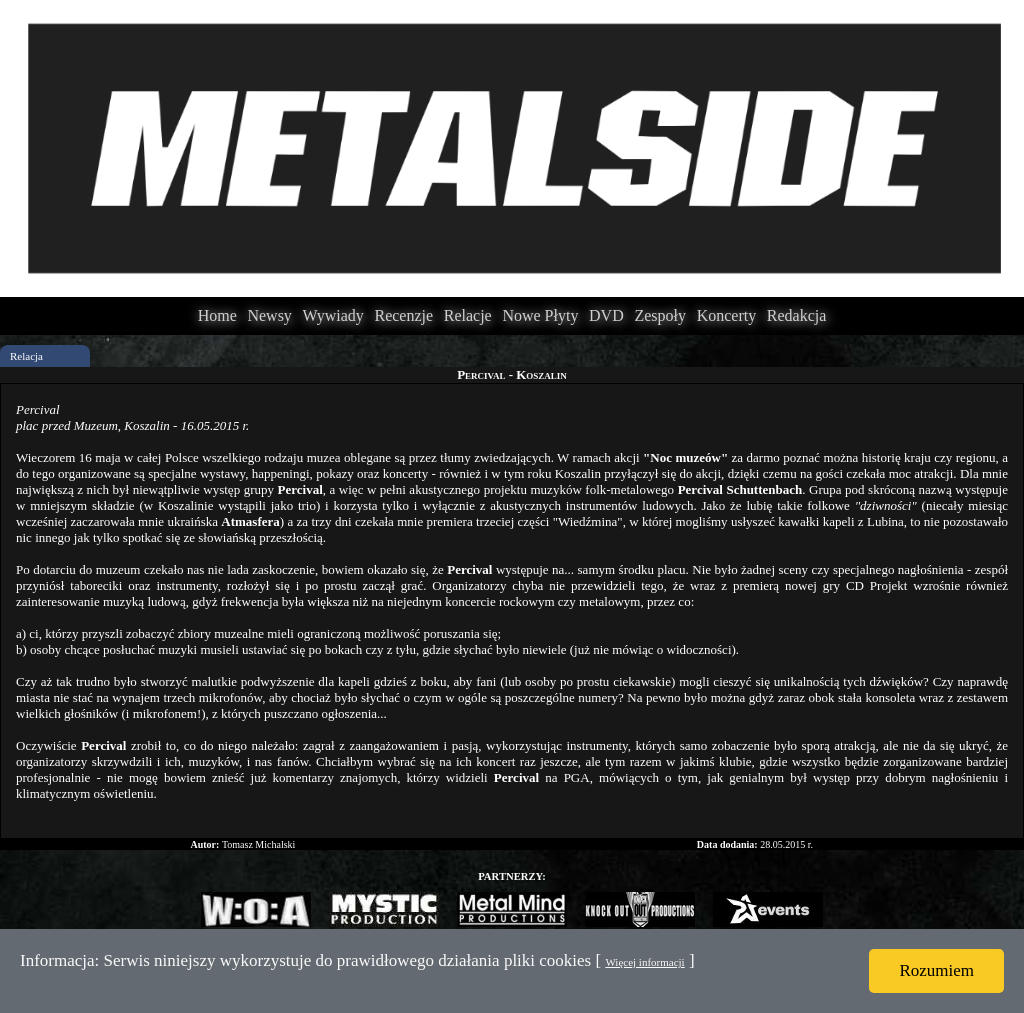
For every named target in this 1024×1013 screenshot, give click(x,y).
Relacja (26, 356)
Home (217, 315)
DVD (606, 315)
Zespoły (660, 315)
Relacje (468, 315)
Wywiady (333, 315)
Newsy (269, 315)
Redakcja (797, 315)
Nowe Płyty (540, 315)
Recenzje (403, 315)
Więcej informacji (644, 962)
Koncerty (727, 315)
